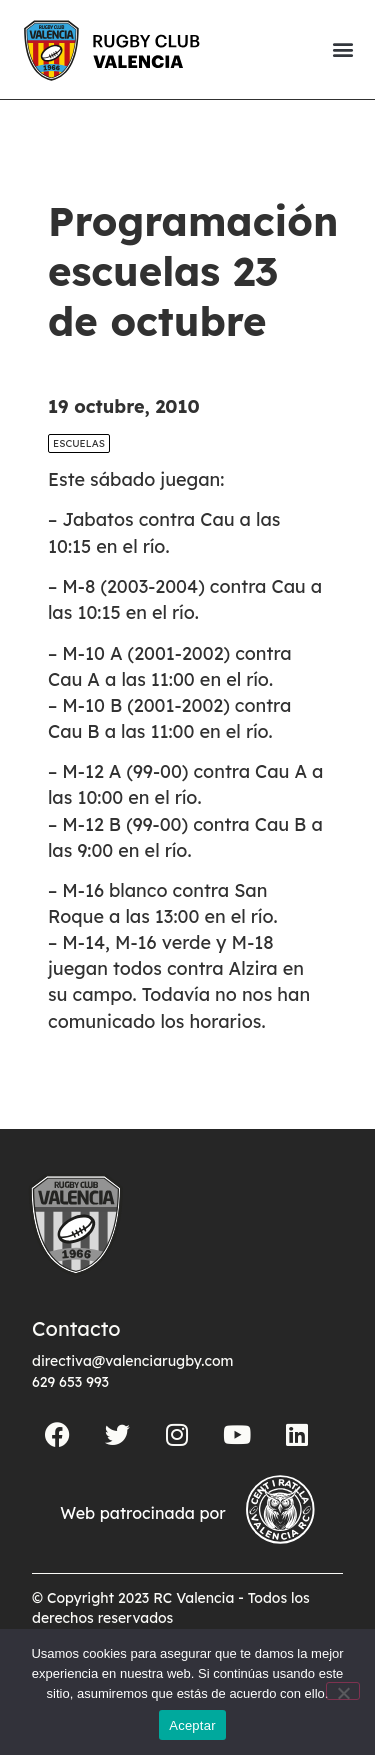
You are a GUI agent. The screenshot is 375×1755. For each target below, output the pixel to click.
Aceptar (192, 1725)
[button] (342, 49)
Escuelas (79, 443)
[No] (343, 1691)
